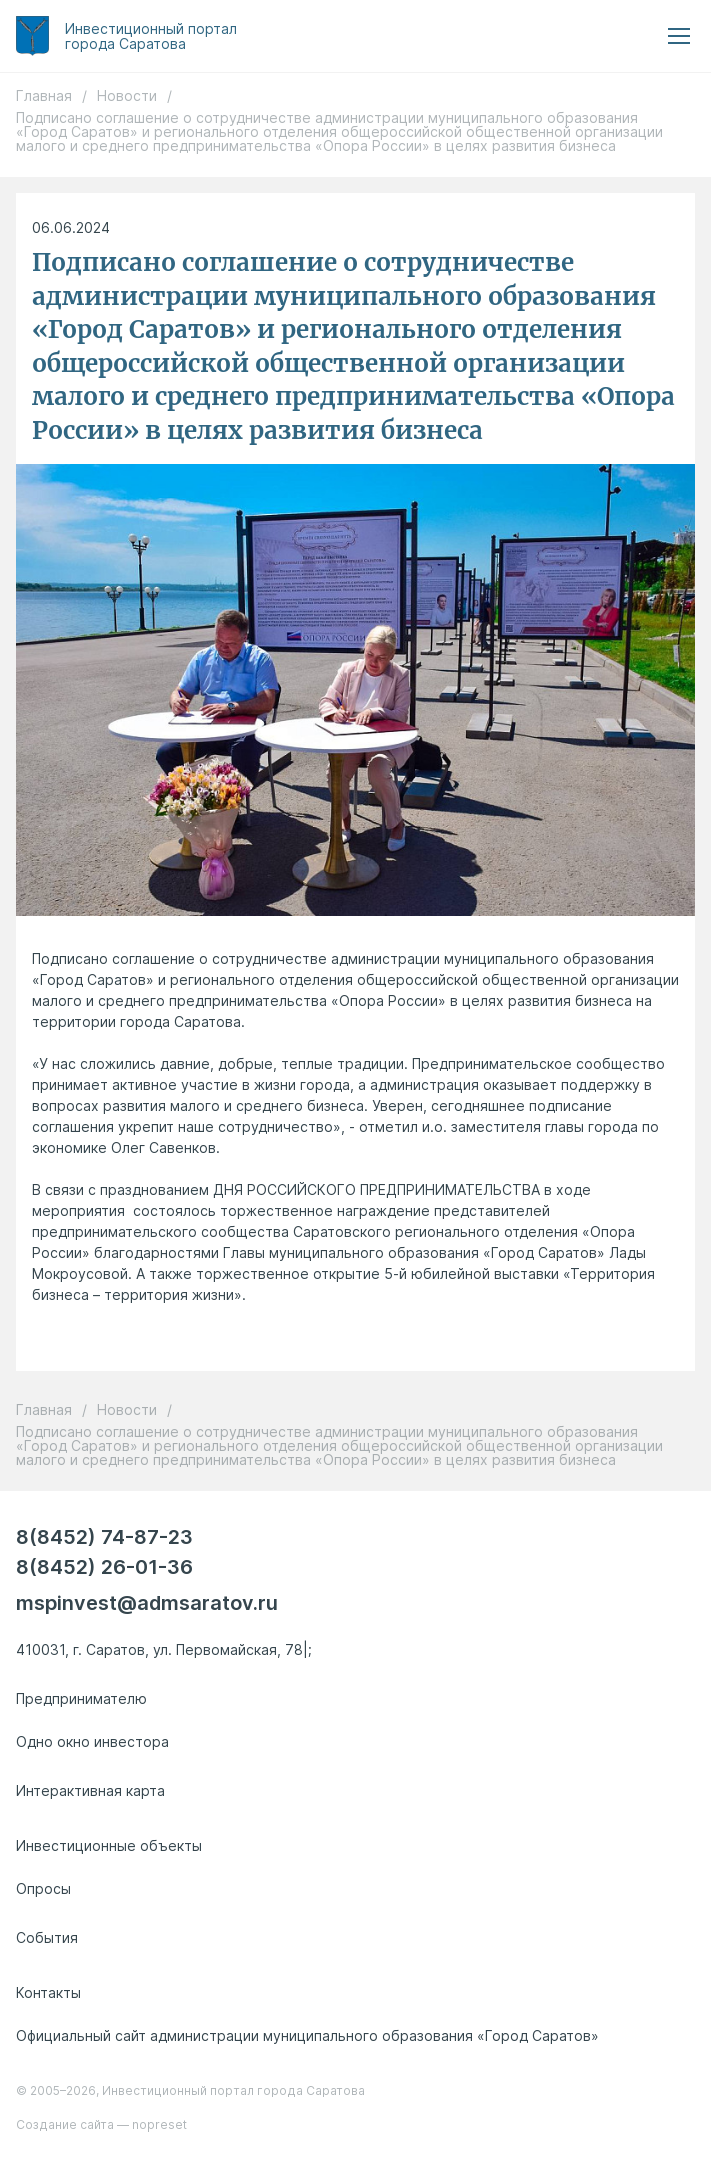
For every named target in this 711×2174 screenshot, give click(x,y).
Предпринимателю (81, 1698)
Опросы (43, 1888)
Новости (127, 96)
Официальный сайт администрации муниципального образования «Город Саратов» (307, 2035)
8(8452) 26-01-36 (104, 1566)
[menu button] (679, 36)
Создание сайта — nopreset (101, 2124)
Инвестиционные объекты (109, 1845)
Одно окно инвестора (92, 1741)
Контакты (48, 1992)
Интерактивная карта (90, 1790)
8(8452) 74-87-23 (104, 1536)
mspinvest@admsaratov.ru (147, 1602)
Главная (44, 96)
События (47, 1937)
